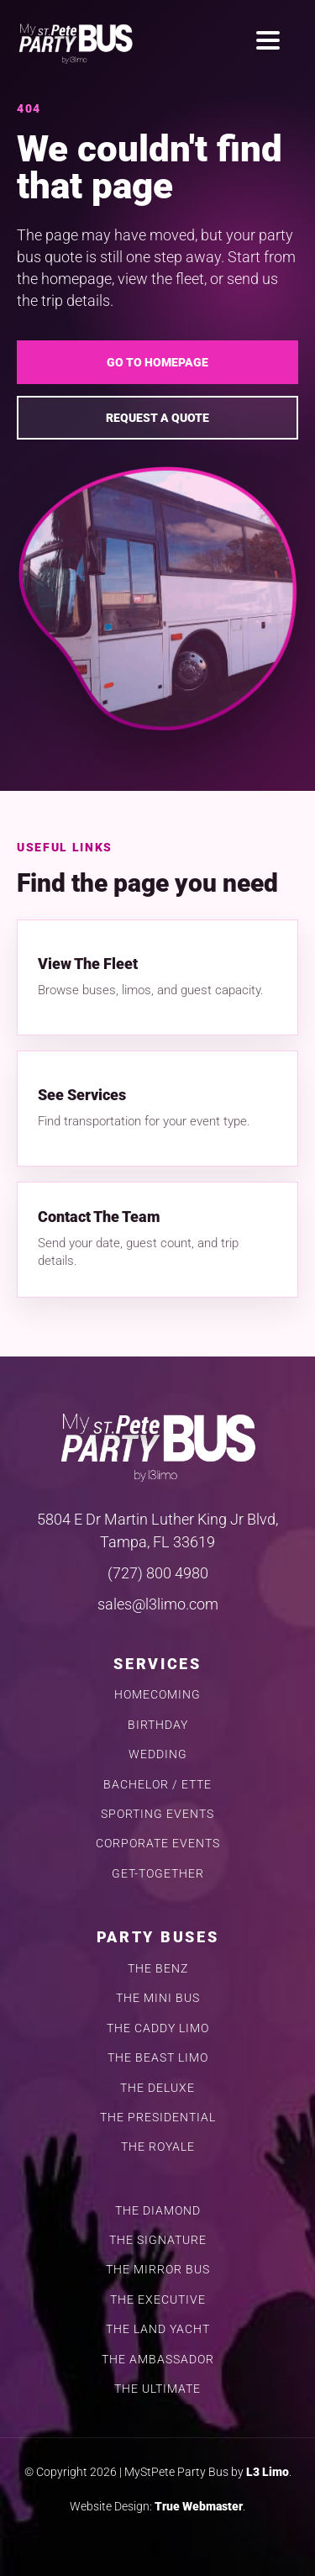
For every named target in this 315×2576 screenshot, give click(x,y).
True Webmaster (199, 2506)
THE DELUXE (157, 2088)
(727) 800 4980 (158, 1573)
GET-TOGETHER (158, 1873)
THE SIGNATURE (158, 2240)
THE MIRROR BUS (158, 2269)
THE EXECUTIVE (158, 2300)
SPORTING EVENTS (157, 1814)
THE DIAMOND (158, 2211)
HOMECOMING (157, 1694)
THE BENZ (158, 1968)
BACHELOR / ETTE (157, 1784)
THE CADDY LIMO (158, 2028)
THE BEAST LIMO (158, 2058)
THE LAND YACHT (158, 2329)
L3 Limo (267, 2472)
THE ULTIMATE (157, 2389)
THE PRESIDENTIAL (158, 2117)
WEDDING (158, 1754)
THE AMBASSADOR (158, 2359)
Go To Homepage (157, 362)
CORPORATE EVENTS (158, 1843)
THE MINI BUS (158, 1998)
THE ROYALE (158, 2147)
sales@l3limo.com (157, 1604)
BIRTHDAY (158, 1725)
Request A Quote (157, 417)
